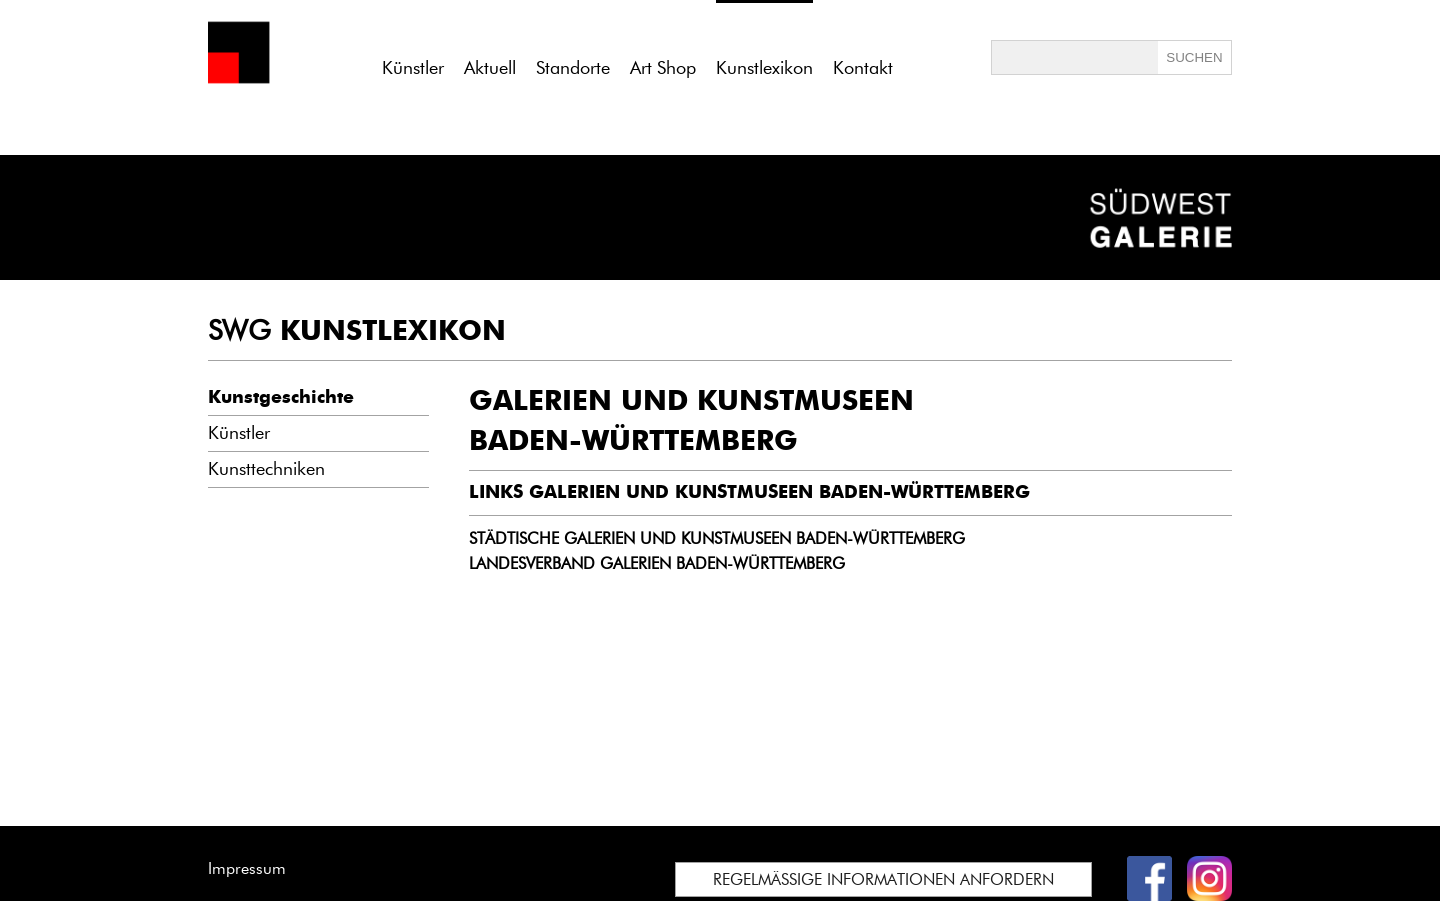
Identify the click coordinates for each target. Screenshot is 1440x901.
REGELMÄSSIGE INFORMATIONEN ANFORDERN (883, 879)
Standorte (573, 68)
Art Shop (663, 68)
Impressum (247, 868)
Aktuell (490, 68)
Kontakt (863, 68)
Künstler (413, 68)
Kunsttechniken (266, 469)
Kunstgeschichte (281, 397)
